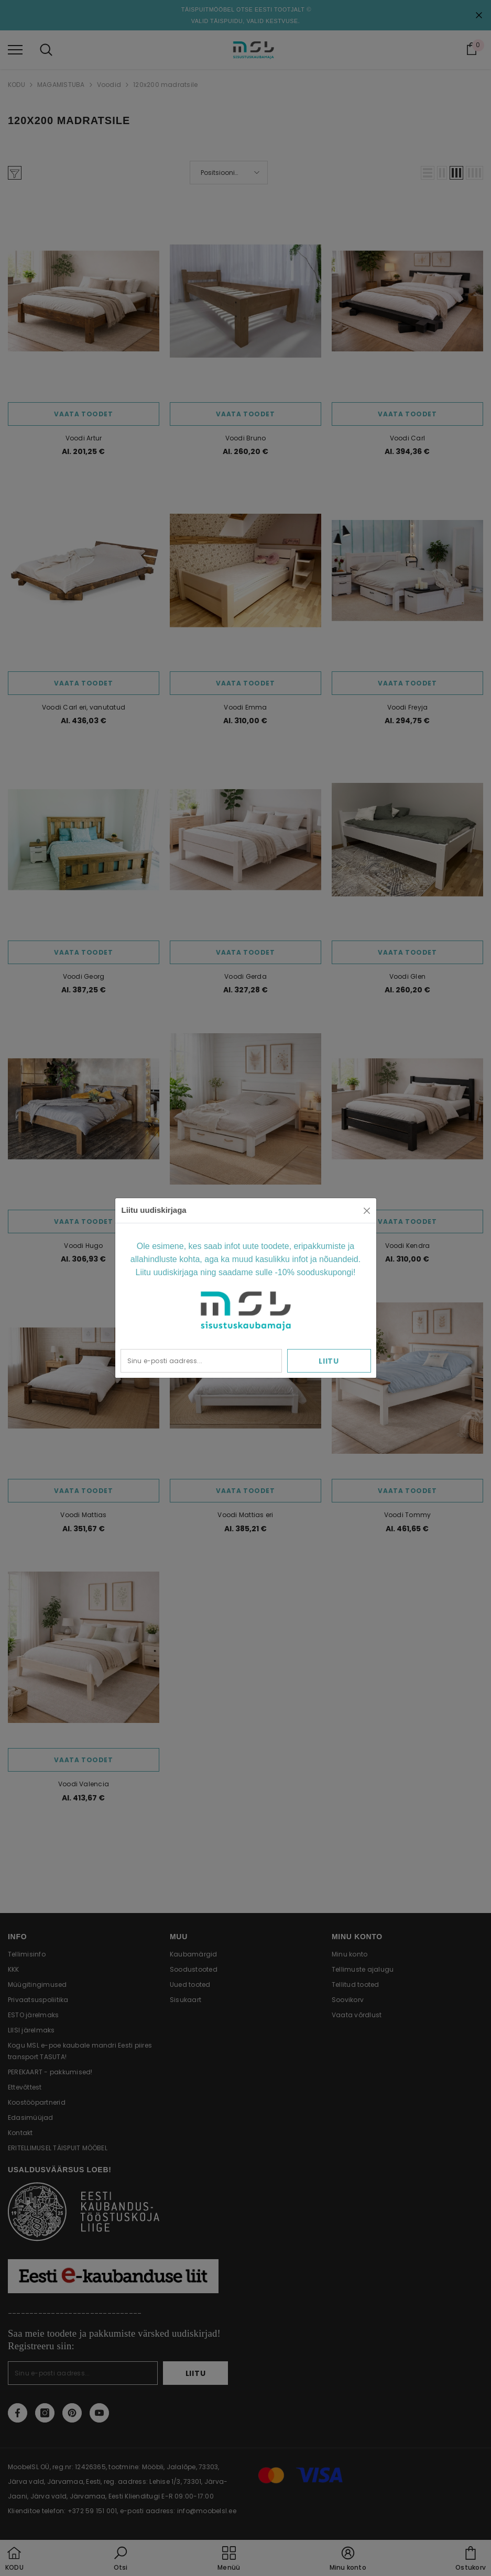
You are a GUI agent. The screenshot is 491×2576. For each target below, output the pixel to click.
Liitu (329, 1361)
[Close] (367, 1210)
